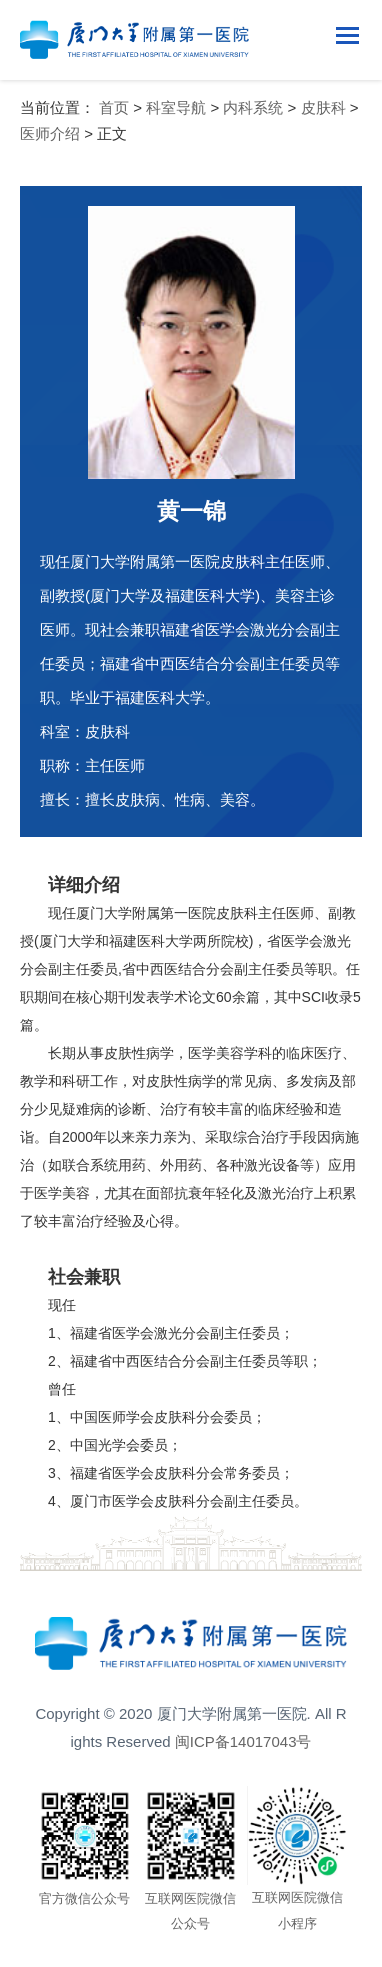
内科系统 (253, 107)
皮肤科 (323, 107)
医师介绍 (50, 133)
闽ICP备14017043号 (243, 1741)
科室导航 (176, 107)
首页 (114, 107)
